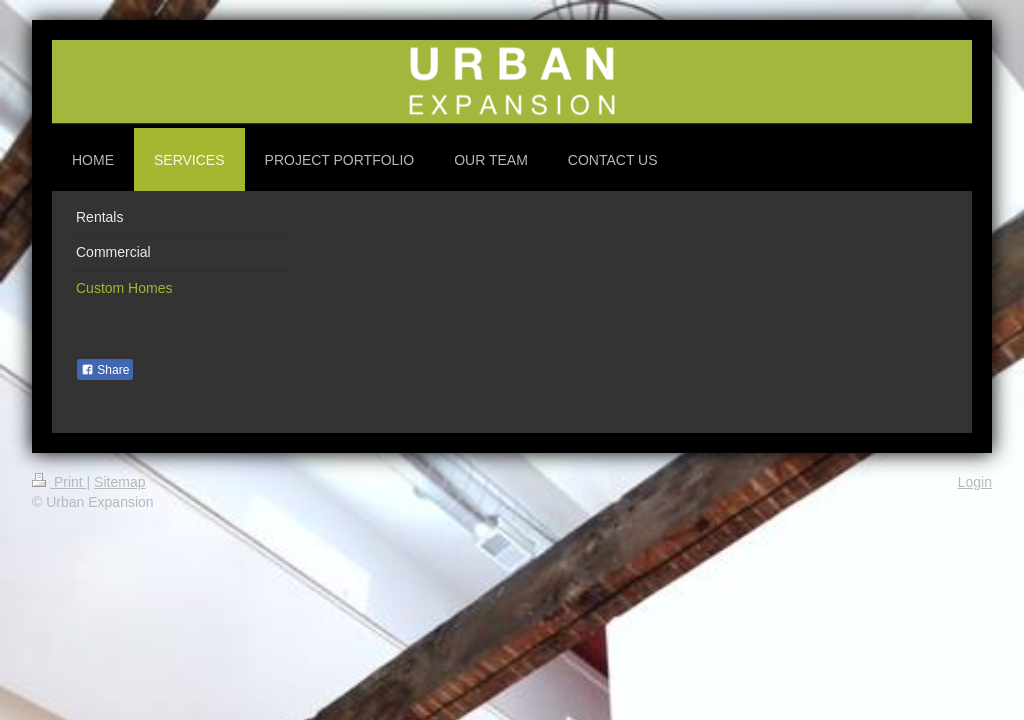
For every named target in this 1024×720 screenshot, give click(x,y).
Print (59, 482)
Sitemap (119, 482)
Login (975, 482)
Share (105, 370)
